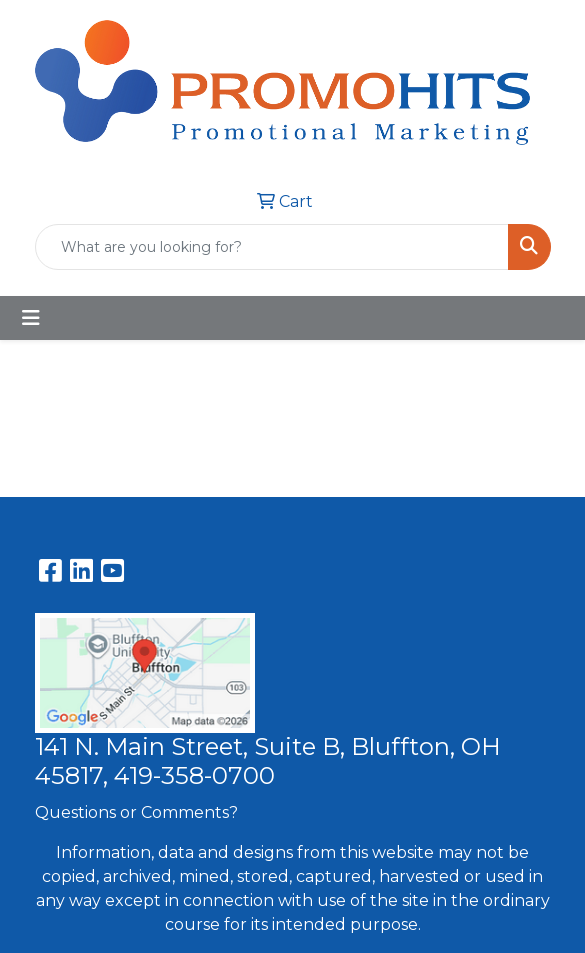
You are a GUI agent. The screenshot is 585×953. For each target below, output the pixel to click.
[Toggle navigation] (31, 318)
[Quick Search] (272, 247)
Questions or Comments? (136, 812)
